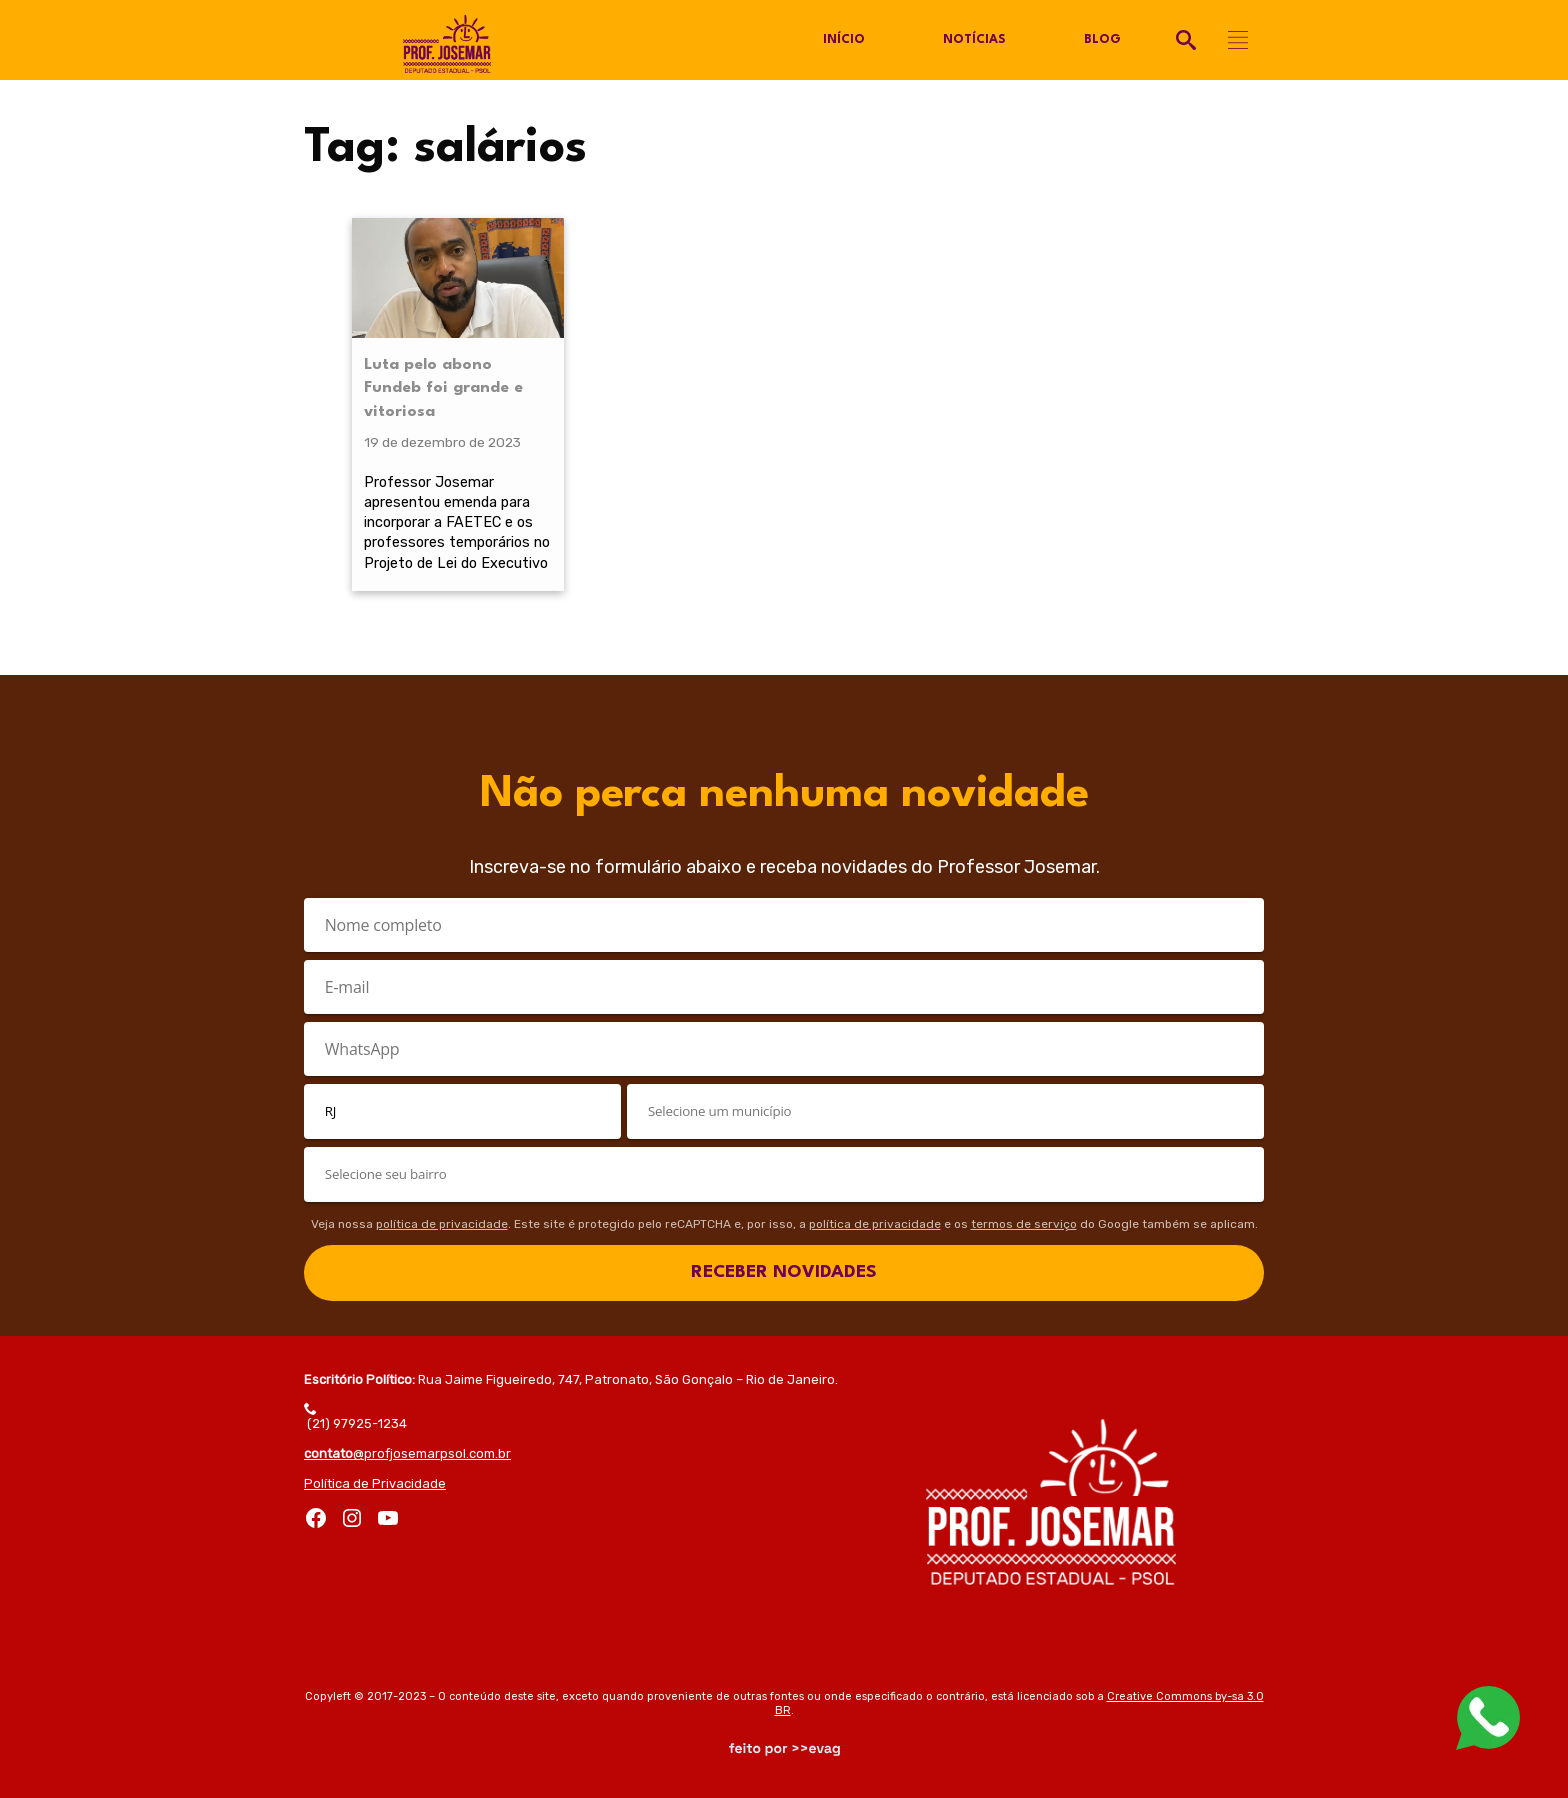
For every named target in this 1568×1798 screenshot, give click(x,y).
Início (844, 40)
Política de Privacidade (375, 1483)
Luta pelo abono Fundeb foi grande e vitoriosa (443, 389)
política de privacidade (442, 1224)
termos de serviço (1024, 1224)
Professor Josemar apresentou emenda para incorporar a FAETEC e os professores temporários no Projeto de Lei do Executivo (457, 522)
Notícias (974, 40)
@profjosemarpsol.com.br (407, 1453)
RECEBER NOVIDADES (784, 1272)
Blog (1102, 40)
